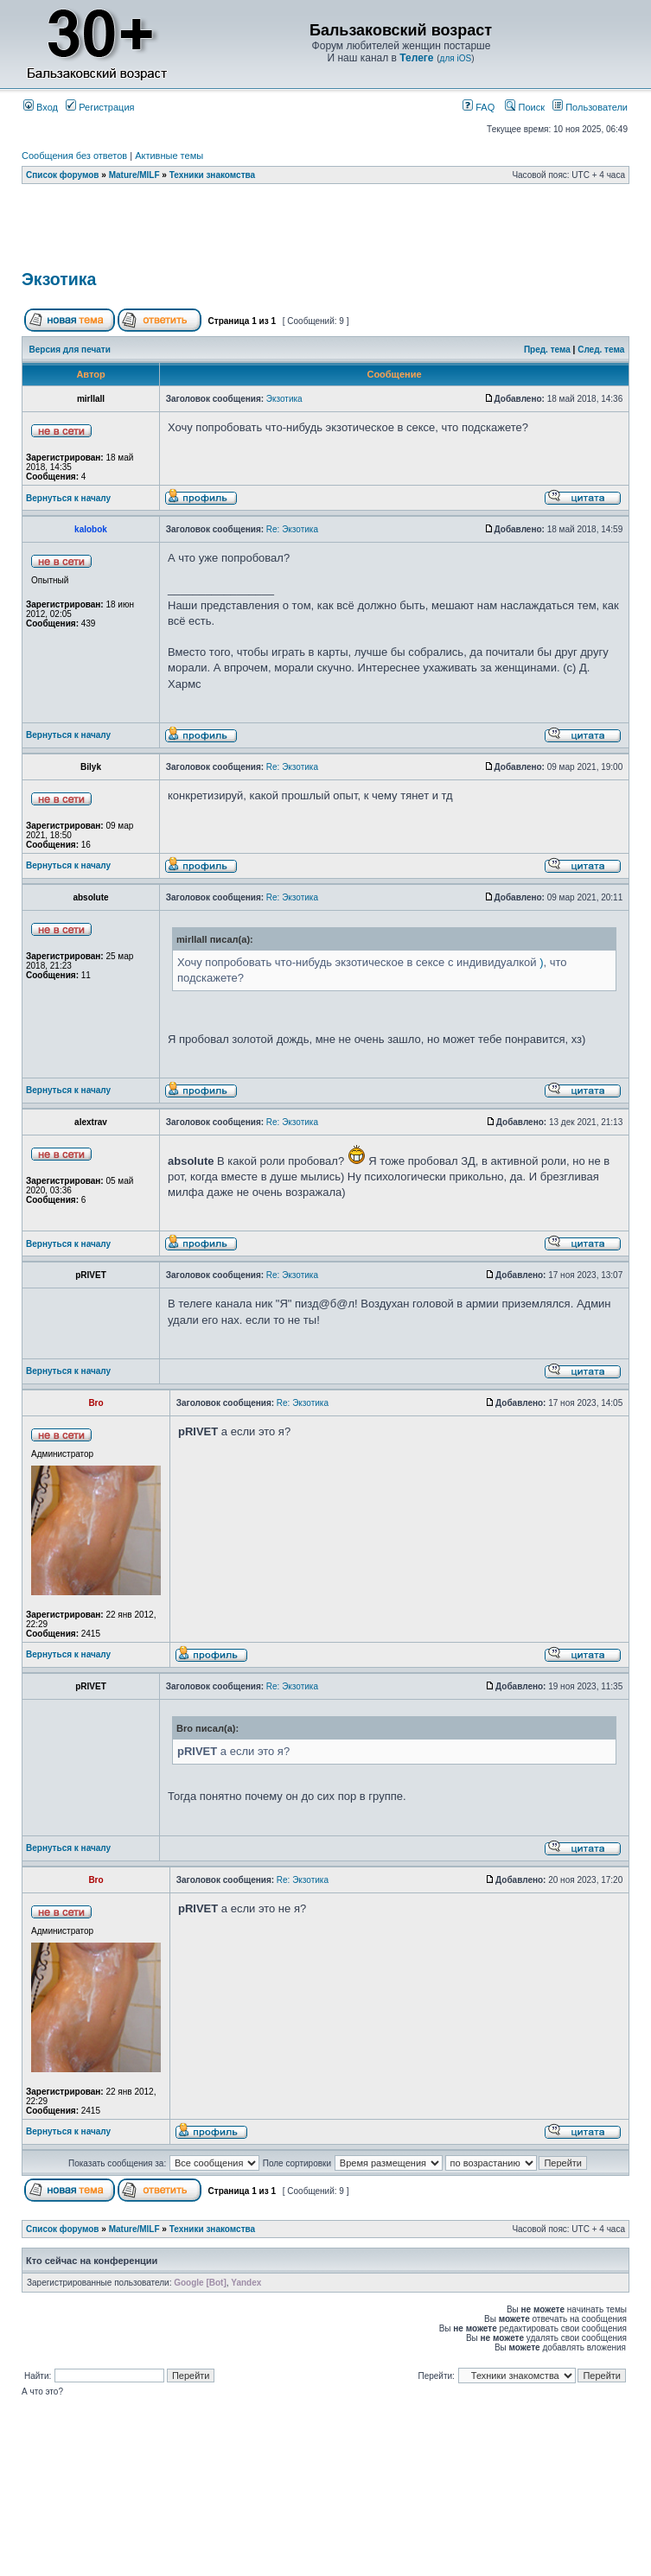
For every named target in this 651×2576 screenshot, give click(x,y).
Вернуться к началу (68, 498)
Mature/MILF (134, 175)
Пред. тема (547, 349)
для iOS (456, 58)
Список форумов (62, 175)
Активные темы (169, 155)
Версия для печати (70, 349)
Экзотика (59, 279)
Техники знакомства (212, 175)
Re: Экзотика (292, 529)
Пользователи (590, 107)
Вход (40, 107)
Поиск (525, 107)
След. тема (601, 349)
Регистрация (100, 107)
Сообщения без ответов (74, 155)
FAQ (479, 107)
